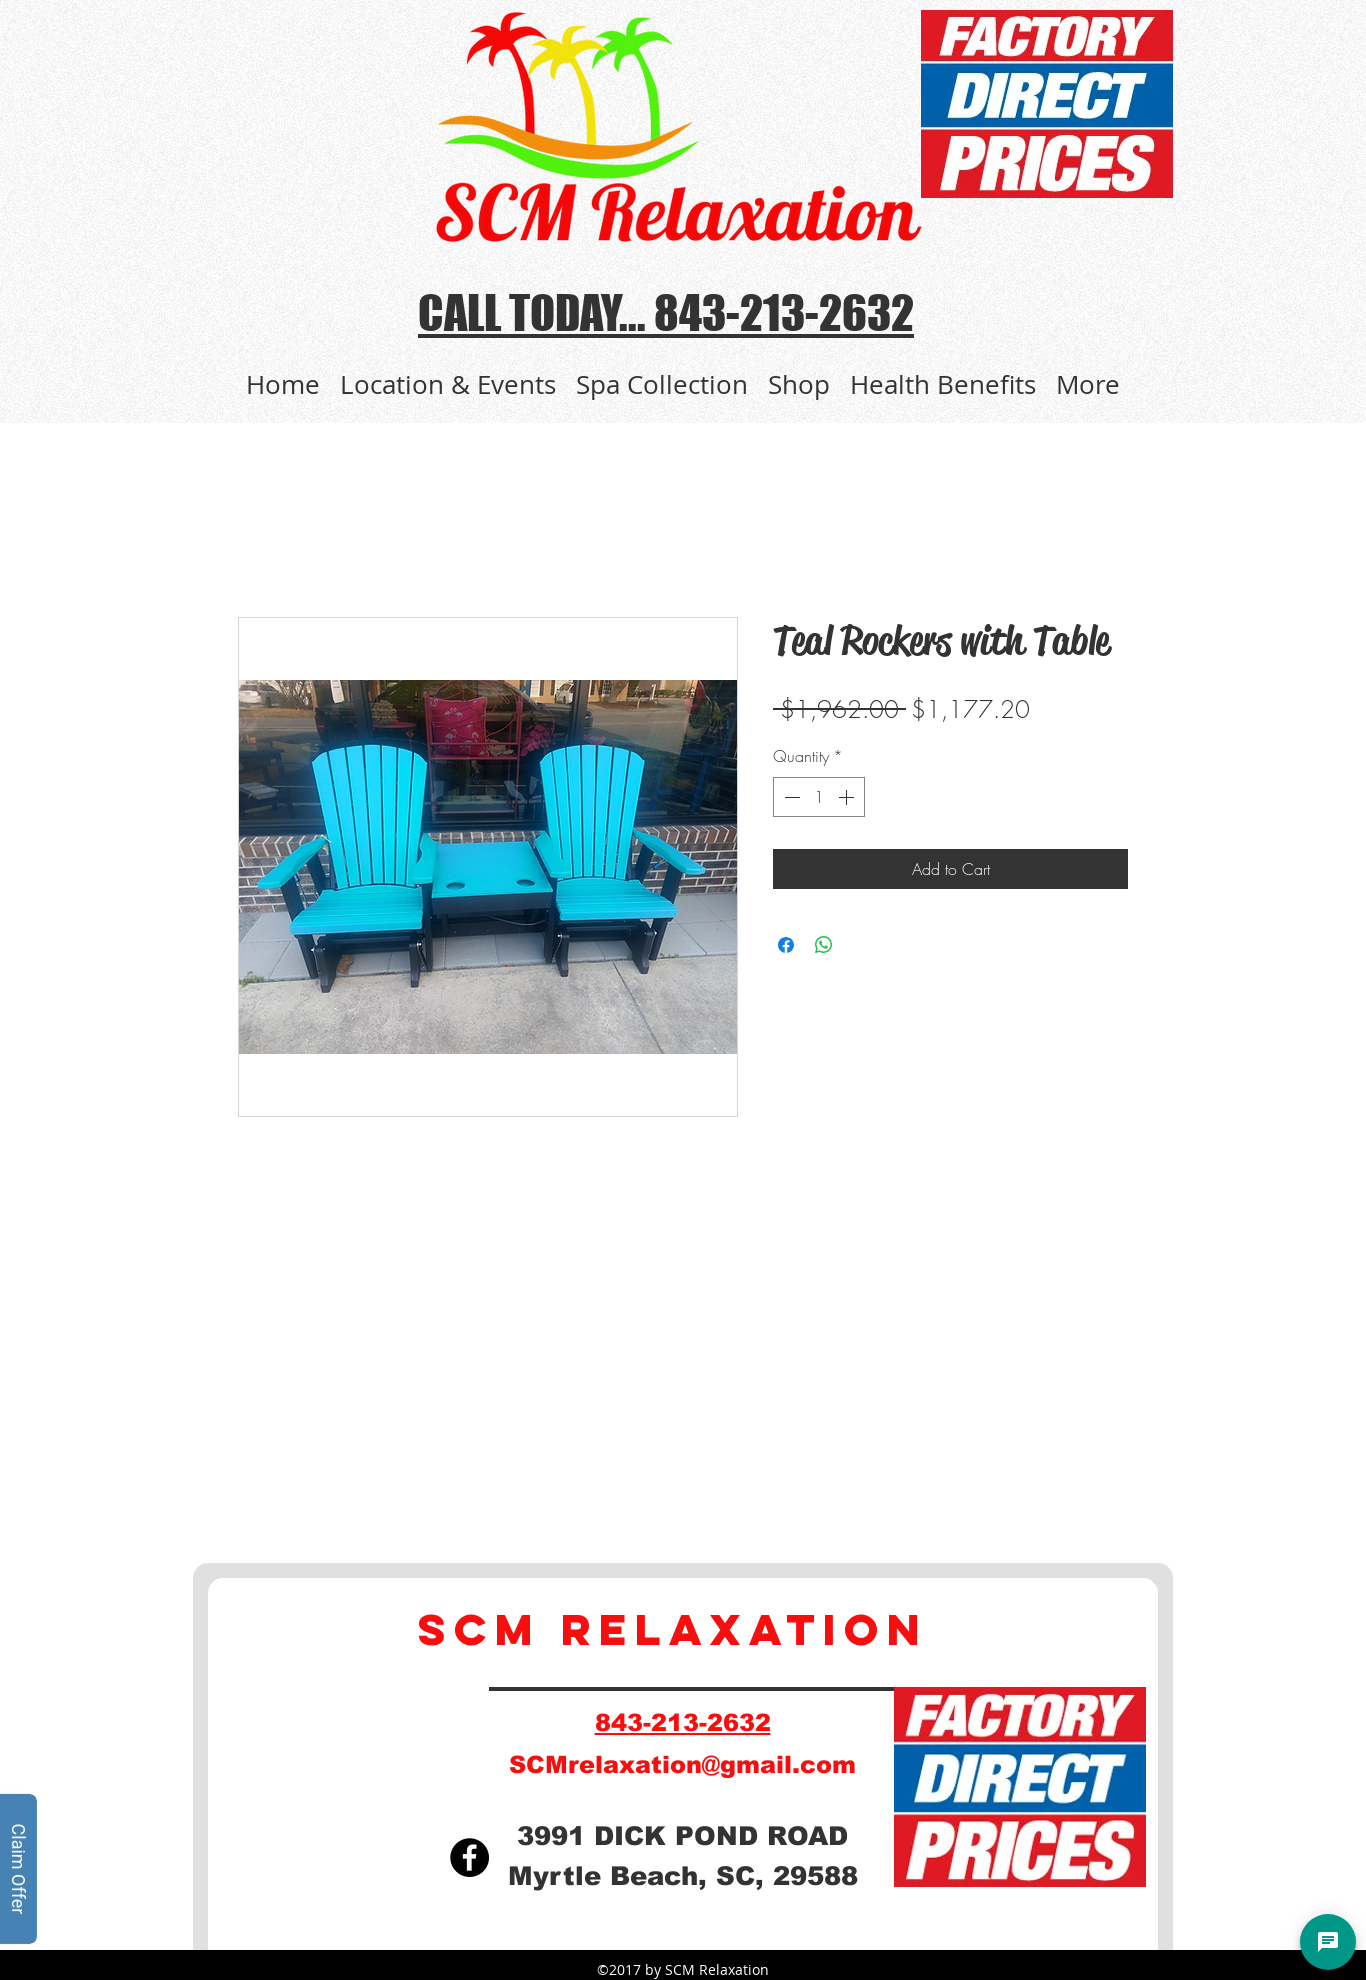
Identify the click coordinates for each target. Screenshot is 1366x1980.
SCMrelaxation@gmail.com (682, 1764)
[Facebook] (469, 1857)
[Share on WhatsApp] (824, 945)
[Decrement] (790, 797)
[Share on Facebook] (786, 945)
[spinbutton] (819, 797)
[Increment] (848, 797)
